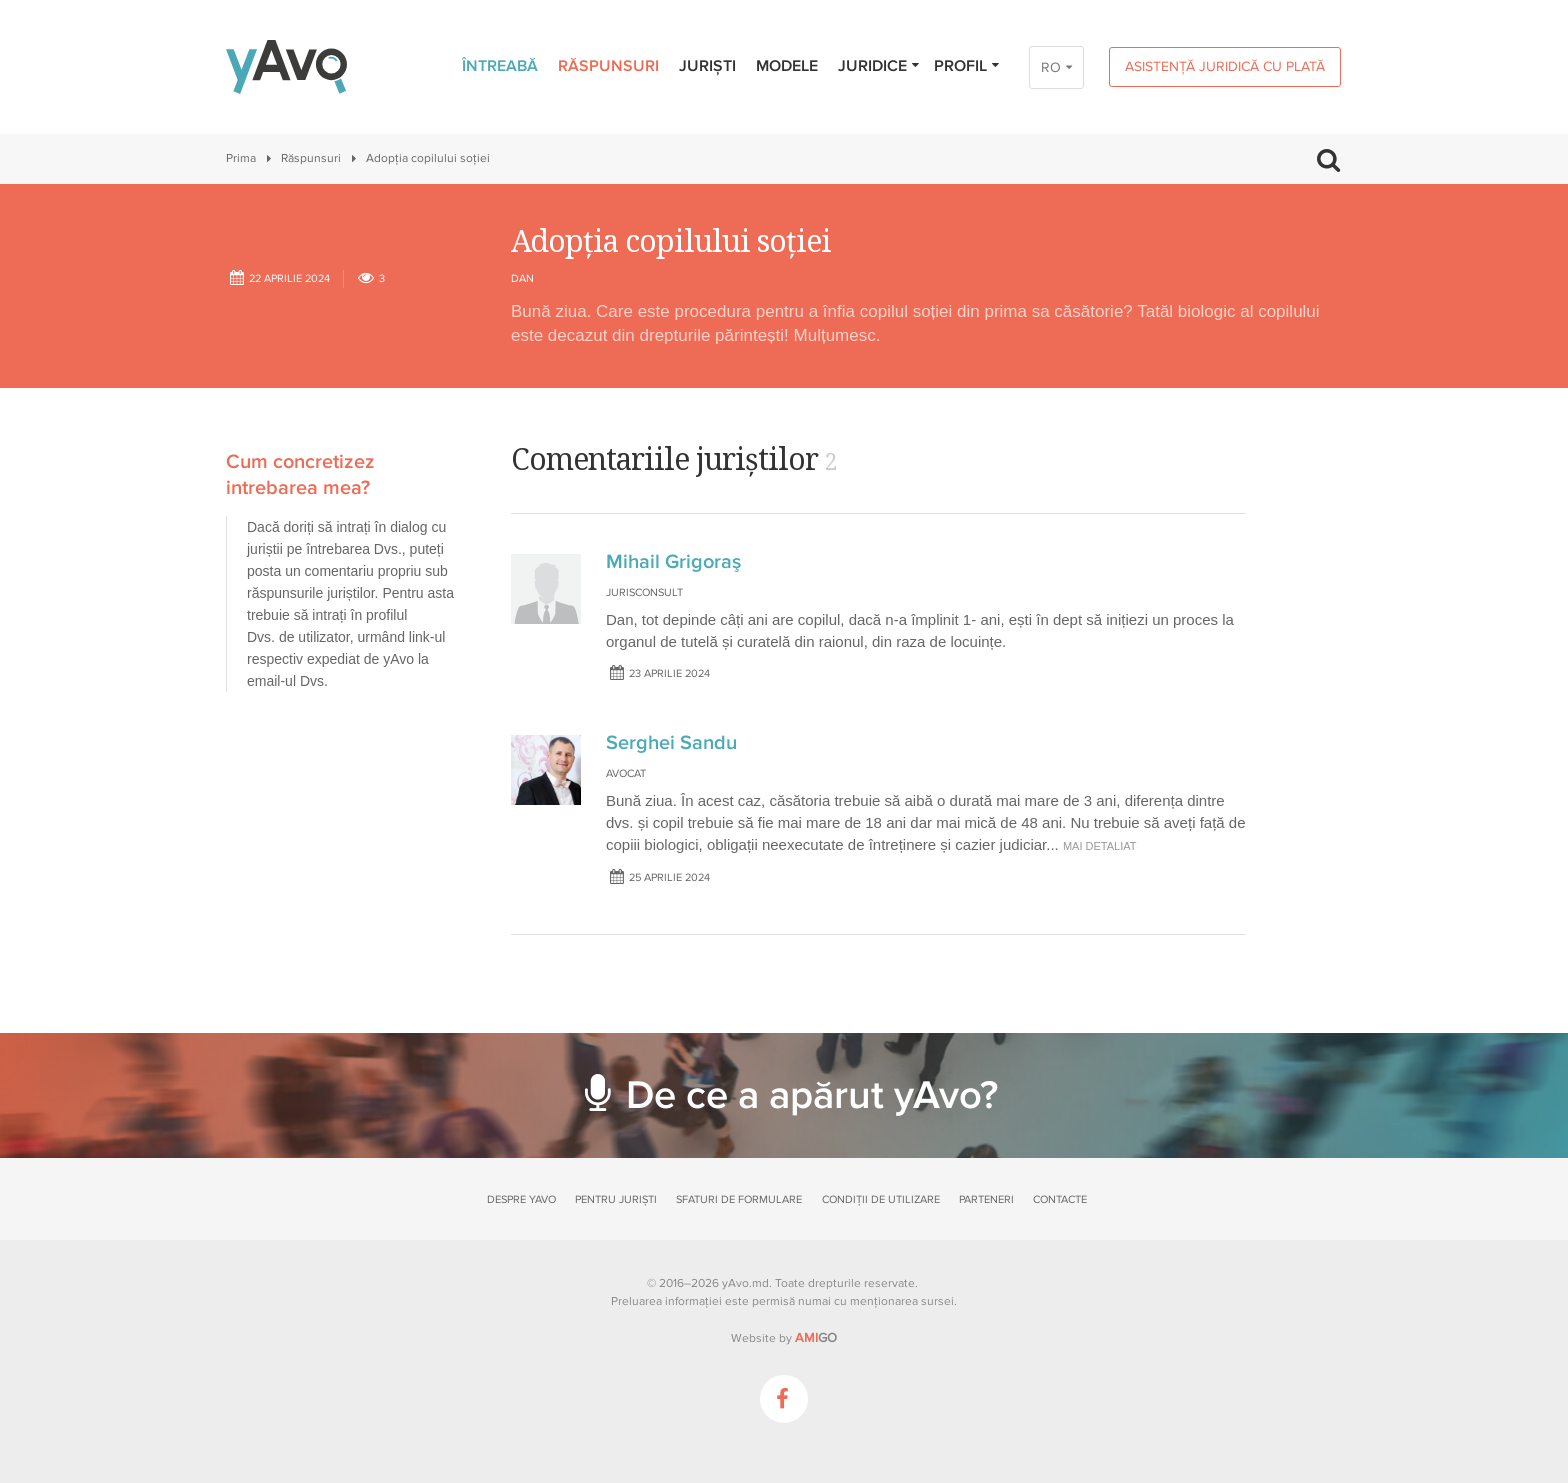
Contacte (1060, 1199)
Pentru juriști (616, 1199)
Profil (967, 66)
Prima (241, 158)
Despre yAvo (521, 1199)
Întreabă (500, 66)
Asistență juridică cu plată (1225, 66)
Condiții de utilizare (881, 1199)
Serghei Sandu (671, 743)
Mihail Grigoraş (673, 562)
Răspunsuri (608, 66)
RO (1051, 67)
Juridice (879, 66)
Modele (787, 66)
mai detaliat (1100, 846)
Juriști (707, 66)
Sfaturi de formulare (739, 1199)
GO (816, 1338)
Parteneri (986, 1199)
